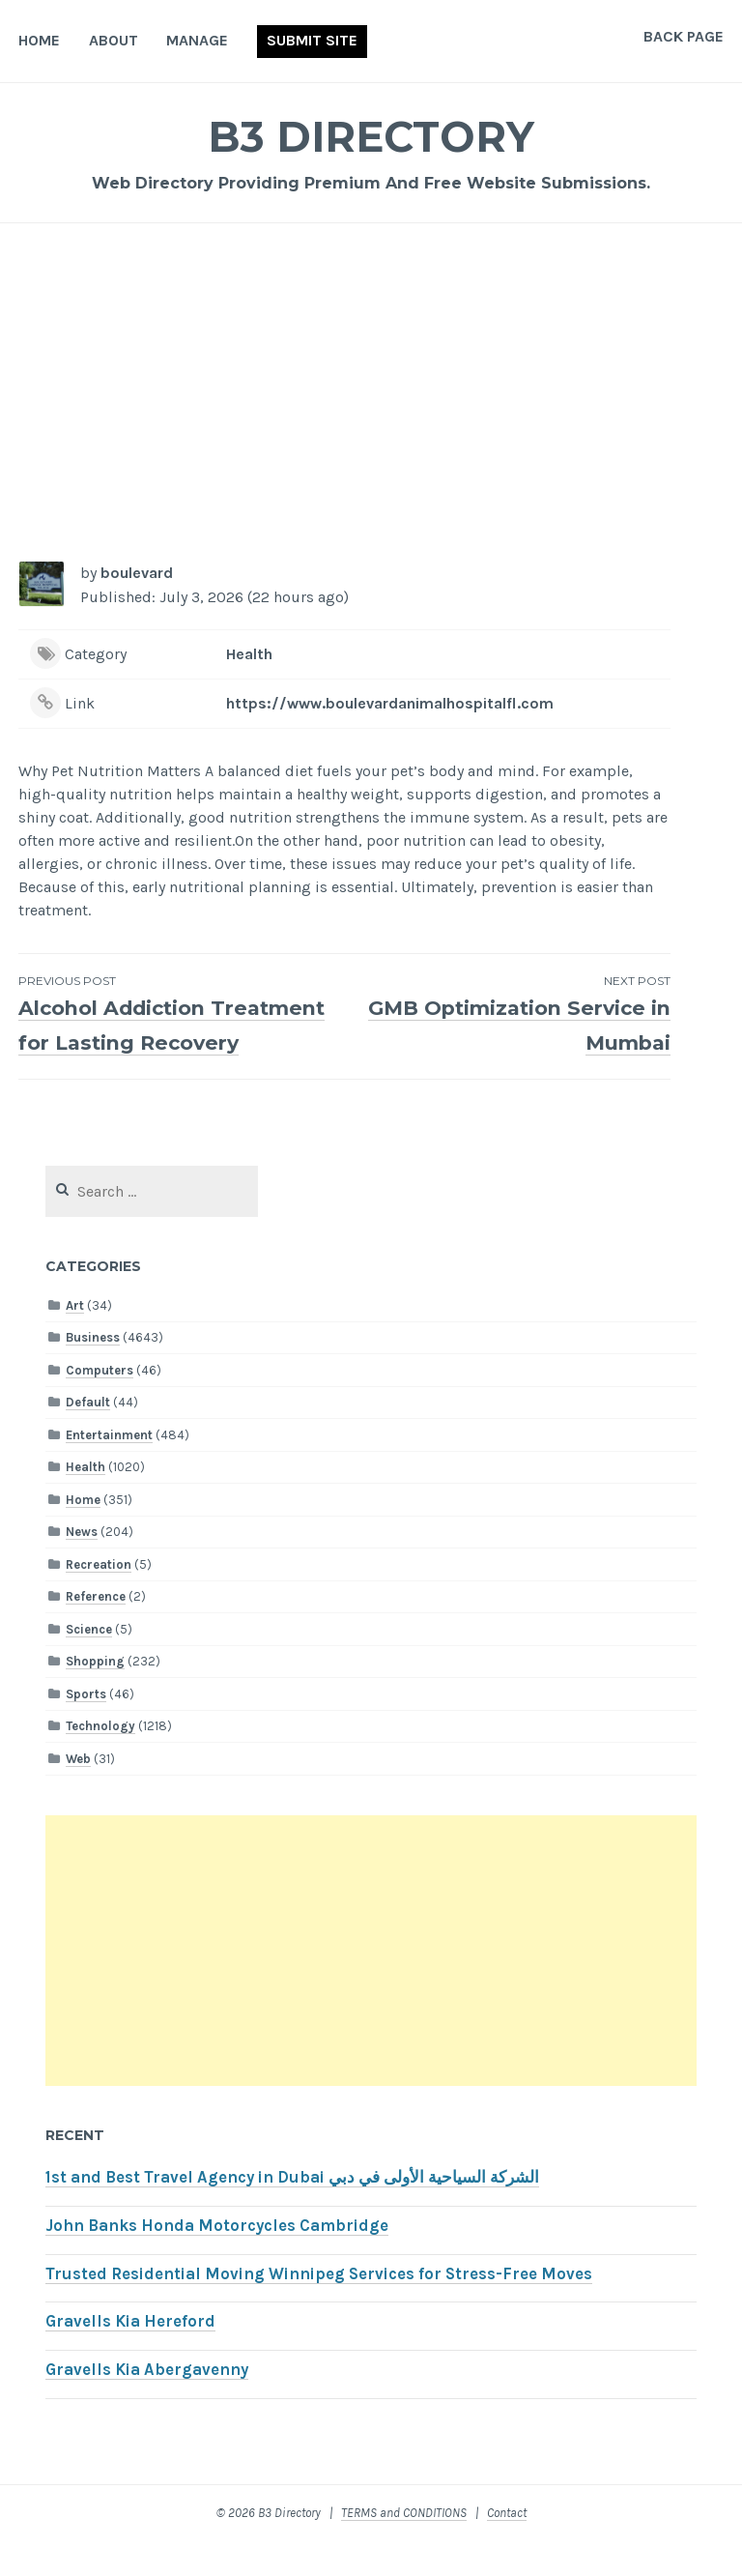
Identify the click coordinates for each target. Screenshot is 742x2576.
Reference (96, 1631)
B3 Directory (371, 134)
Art (75, 1340)
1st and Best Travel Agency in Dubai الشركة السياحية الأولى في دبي (292, 2212)
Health (249, 654)
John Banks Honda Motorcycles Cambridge (216, 2260)
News (82, 1566)
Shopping (95, 1696)
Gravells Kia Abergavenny (146, 2404)
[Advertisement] (371, 392)
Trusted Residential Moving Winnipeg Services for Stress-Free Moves (318, 2309)
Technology (100, 1760)
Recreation (98, 1599)
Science (89, 1664)
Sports (86, 1729)
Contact (507, 2547)
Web (78, 1793)
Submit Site (312, 40)
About (113, 40)
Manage (197, 40)
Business (93, 1372)
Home (39, 40)
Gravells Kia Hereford (130, 2356)
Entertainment (109, 1469)
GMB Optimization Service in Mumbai (508, 1014)
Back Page (683, 36)
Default (88, 1437)
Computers (99, 1405)
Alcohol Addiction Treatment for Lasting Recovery (181, 1031)
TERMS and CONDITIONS (404, 2547)
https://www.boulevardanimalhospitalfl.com (390, 703)
